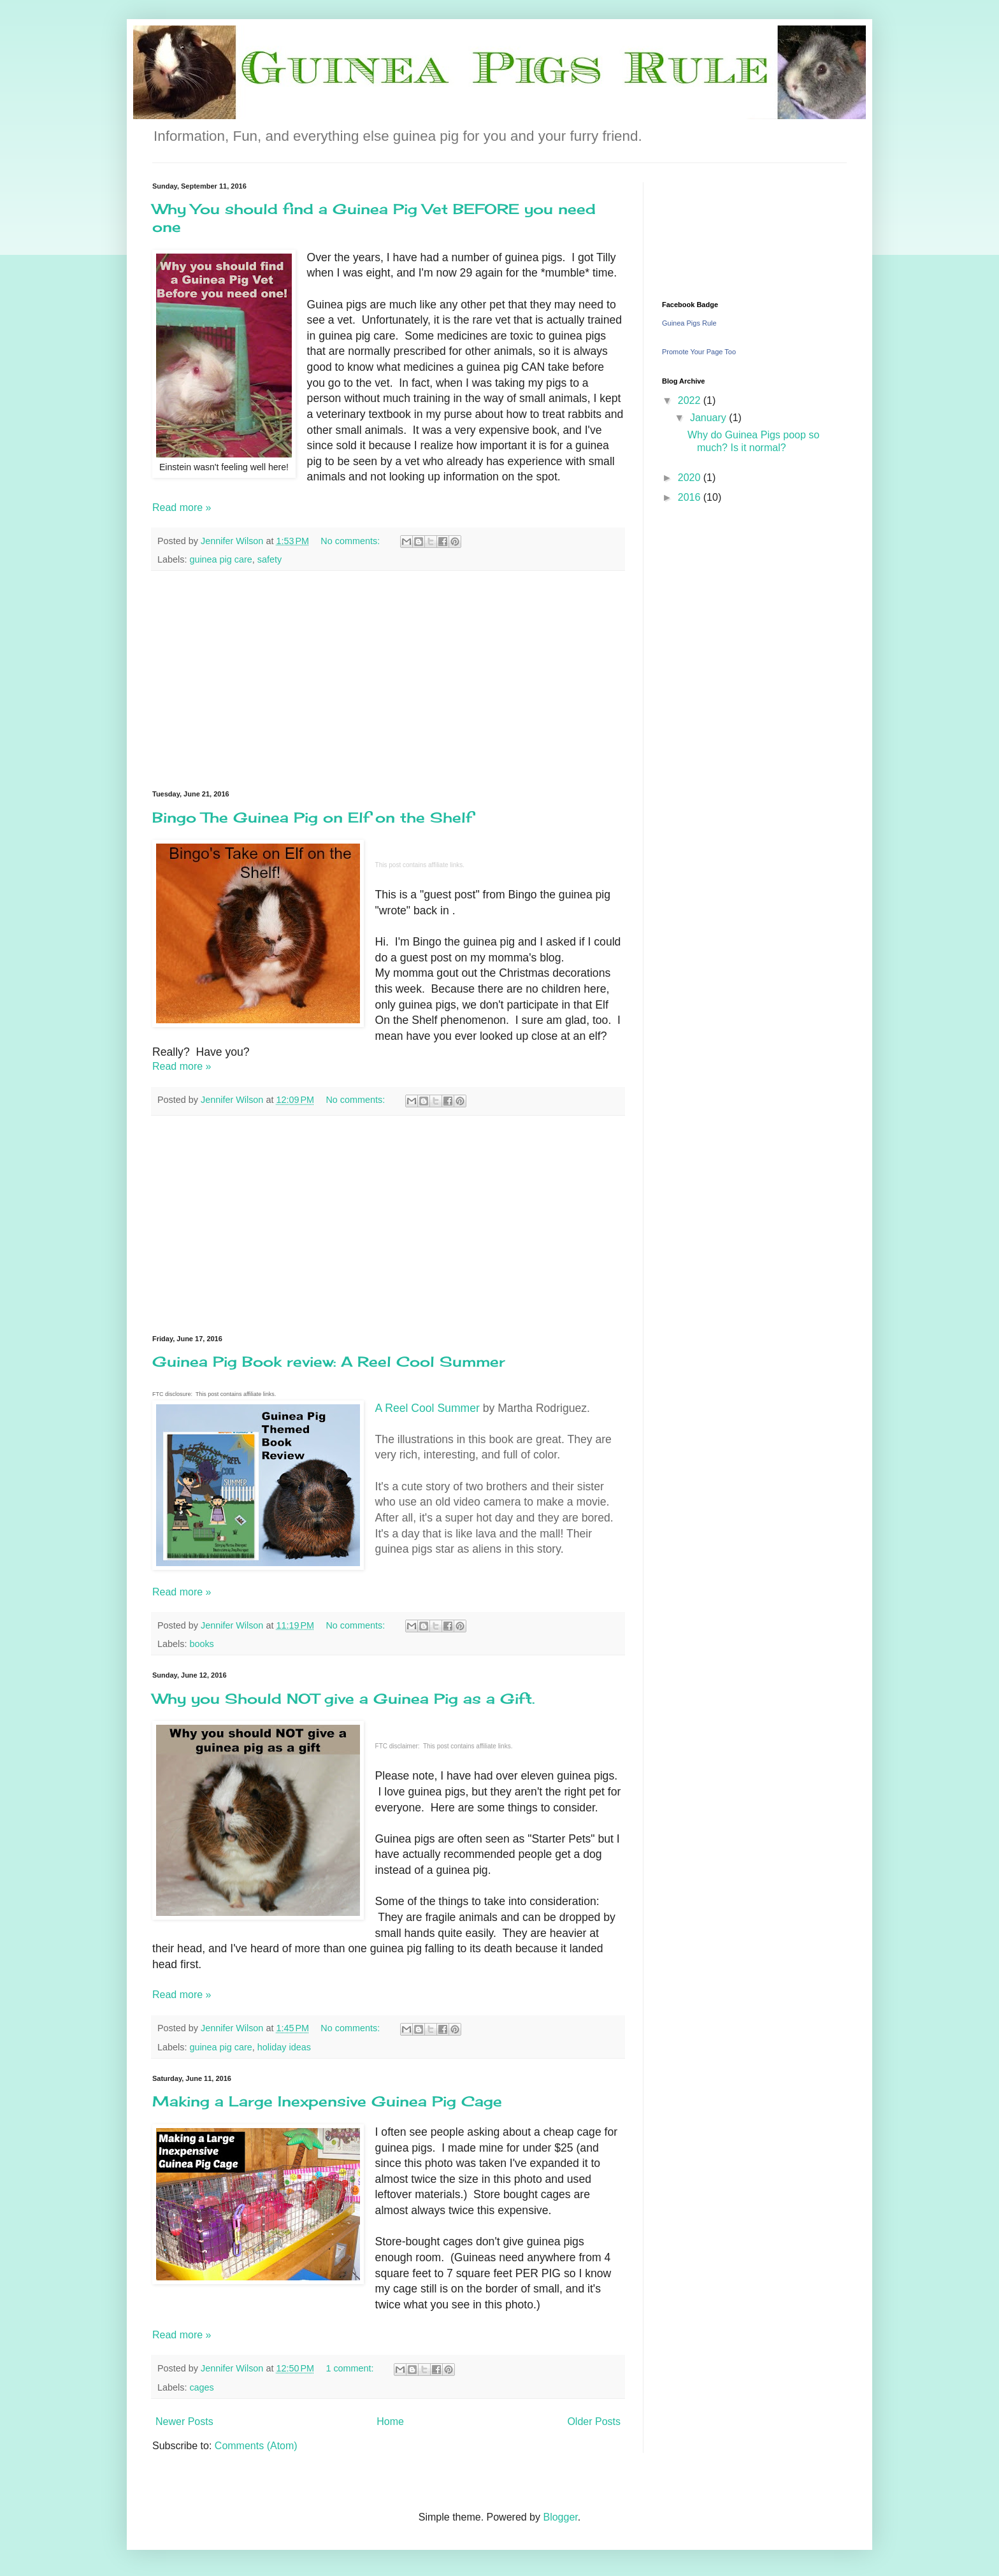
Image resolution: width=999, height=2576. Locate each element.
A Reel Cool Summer (427, 1408)
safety (269, 559)
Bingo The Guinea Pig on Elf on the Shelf (312, 817)
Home (390, 2421)
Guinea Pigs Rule (689, 323)
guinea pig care (220, 559)
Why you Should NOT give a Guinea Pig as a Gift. (343, 1698)
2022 (690, 400)
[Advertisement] (388, 680)
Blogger (560, 2517)
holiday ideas (284, 2047)
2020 (690, 477)
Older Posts (594, 2421)
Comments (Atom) (256, 2445)
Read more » (182, 507)
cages (201, 2387)
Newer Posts (184, 2421)
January (709, 417)
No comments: (351, 541)
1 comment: (351, 2368)
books (201, 1644)
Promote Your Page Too (699, 352)
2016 (690, 497)
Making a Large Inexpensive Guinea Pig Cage (327, 2101)
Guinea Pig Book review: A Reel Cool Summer (328, 1361)
